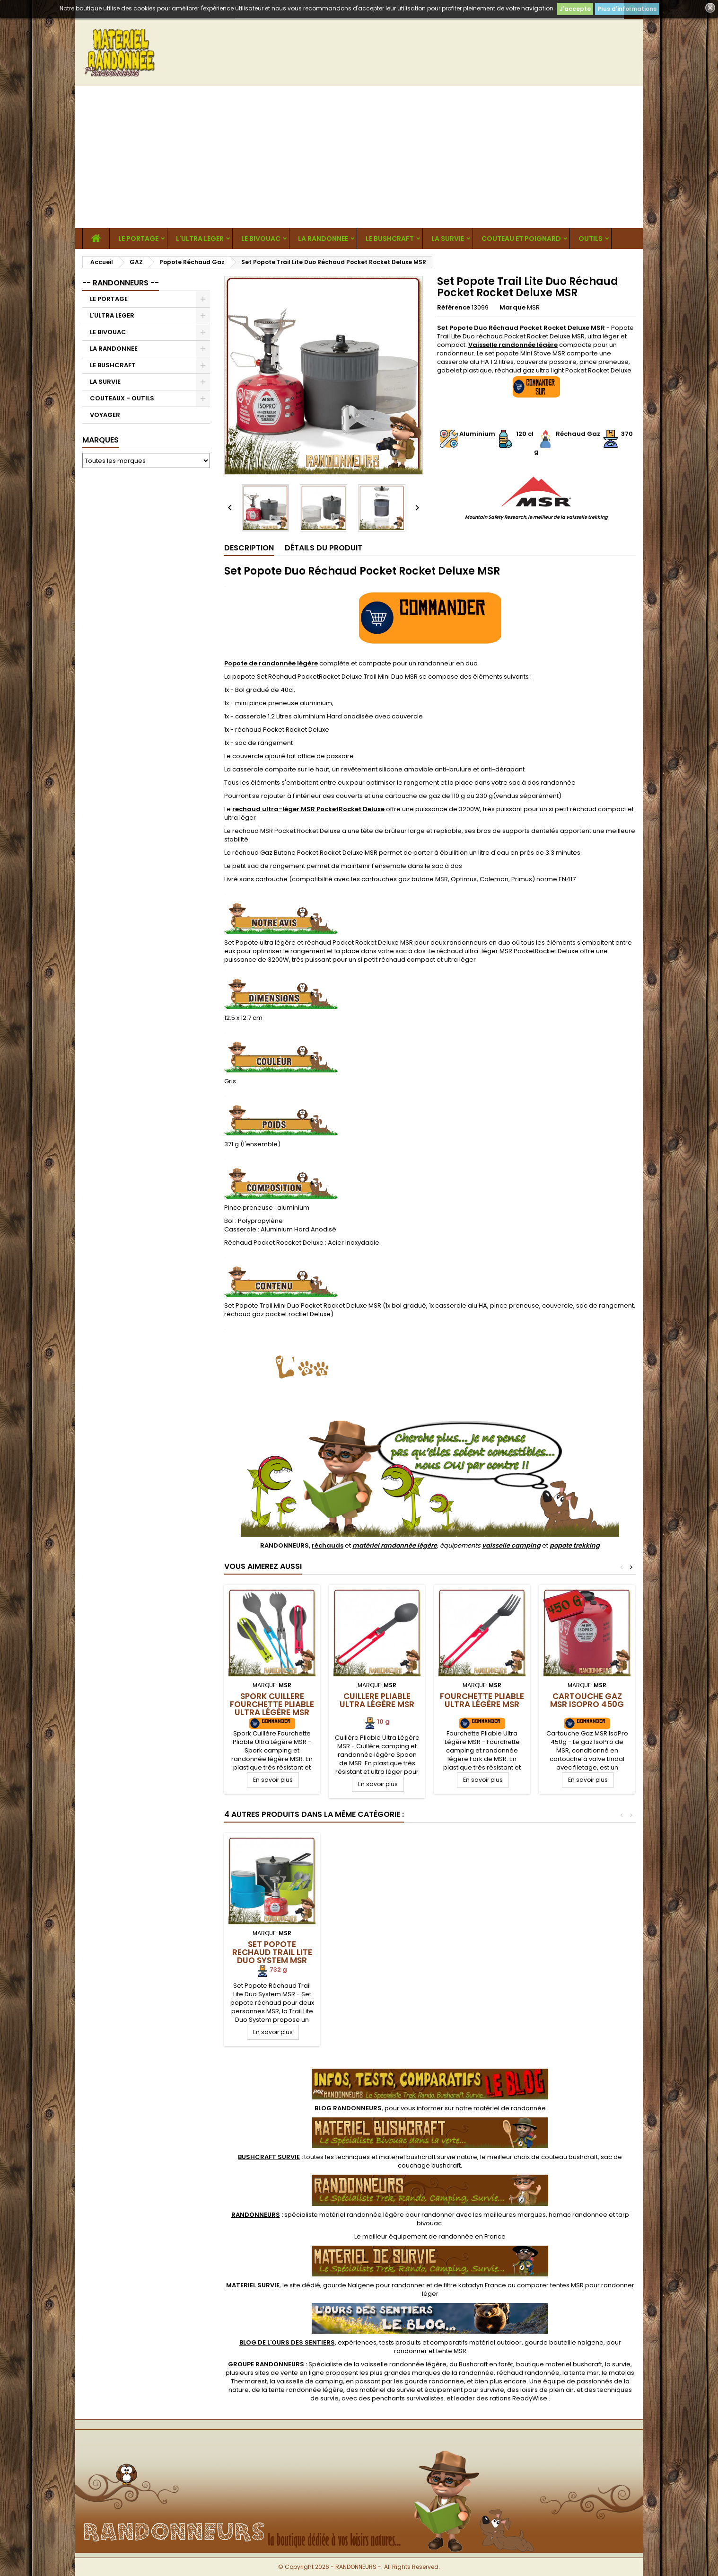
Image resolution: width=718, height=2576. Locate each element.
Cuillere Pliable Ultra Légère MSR (377, 1700)
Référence (453, 307)
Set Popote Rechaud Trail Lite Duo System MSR (587, 1952)
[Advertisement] (359, 157)
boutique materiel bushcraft (559, 2364)
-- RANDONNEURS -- (120, 282)
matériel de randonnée (509, 2108)
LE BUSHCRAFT (390, 238)
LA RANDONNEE (323, 238)
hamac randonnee (578, 2214)
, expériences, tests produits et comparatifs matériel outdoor (380, 2342)
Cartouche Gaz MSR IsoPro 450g (587, 1700)
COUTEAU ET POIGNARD (521, 238)
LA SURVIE (447, 238)
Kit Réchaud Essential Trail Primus (482, 1952)
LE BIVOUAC (260, 238)
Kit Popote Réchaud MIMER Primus (271, 1948)
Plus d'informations (627, 9)
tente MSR (451, 2350)
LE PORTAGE (138, 238)
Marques (100, 439)
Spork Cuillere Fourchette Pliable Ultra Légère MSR (272, 1704)
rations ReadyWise (518, 2398)
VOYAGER (105, 414)
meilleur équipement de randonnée (417, 2236)
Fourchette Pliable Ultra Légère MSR (482, 1700)
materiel (428, 2156)
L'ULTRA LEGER (200, 238)
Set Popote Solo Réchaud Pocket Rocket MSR (377, 1952)
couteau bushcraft (569, 2156)
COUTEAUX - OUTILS (122, 398)
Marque (512, 307)
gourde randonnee (434, 2381)
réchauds (327, 1545)
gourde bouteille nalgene (564, 2342)
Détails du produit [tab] (323, 547)
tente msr (584, 2372)
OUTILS (590, 238)
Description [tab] (249, 547)
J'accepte (575, 9)
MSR (533, 307)
